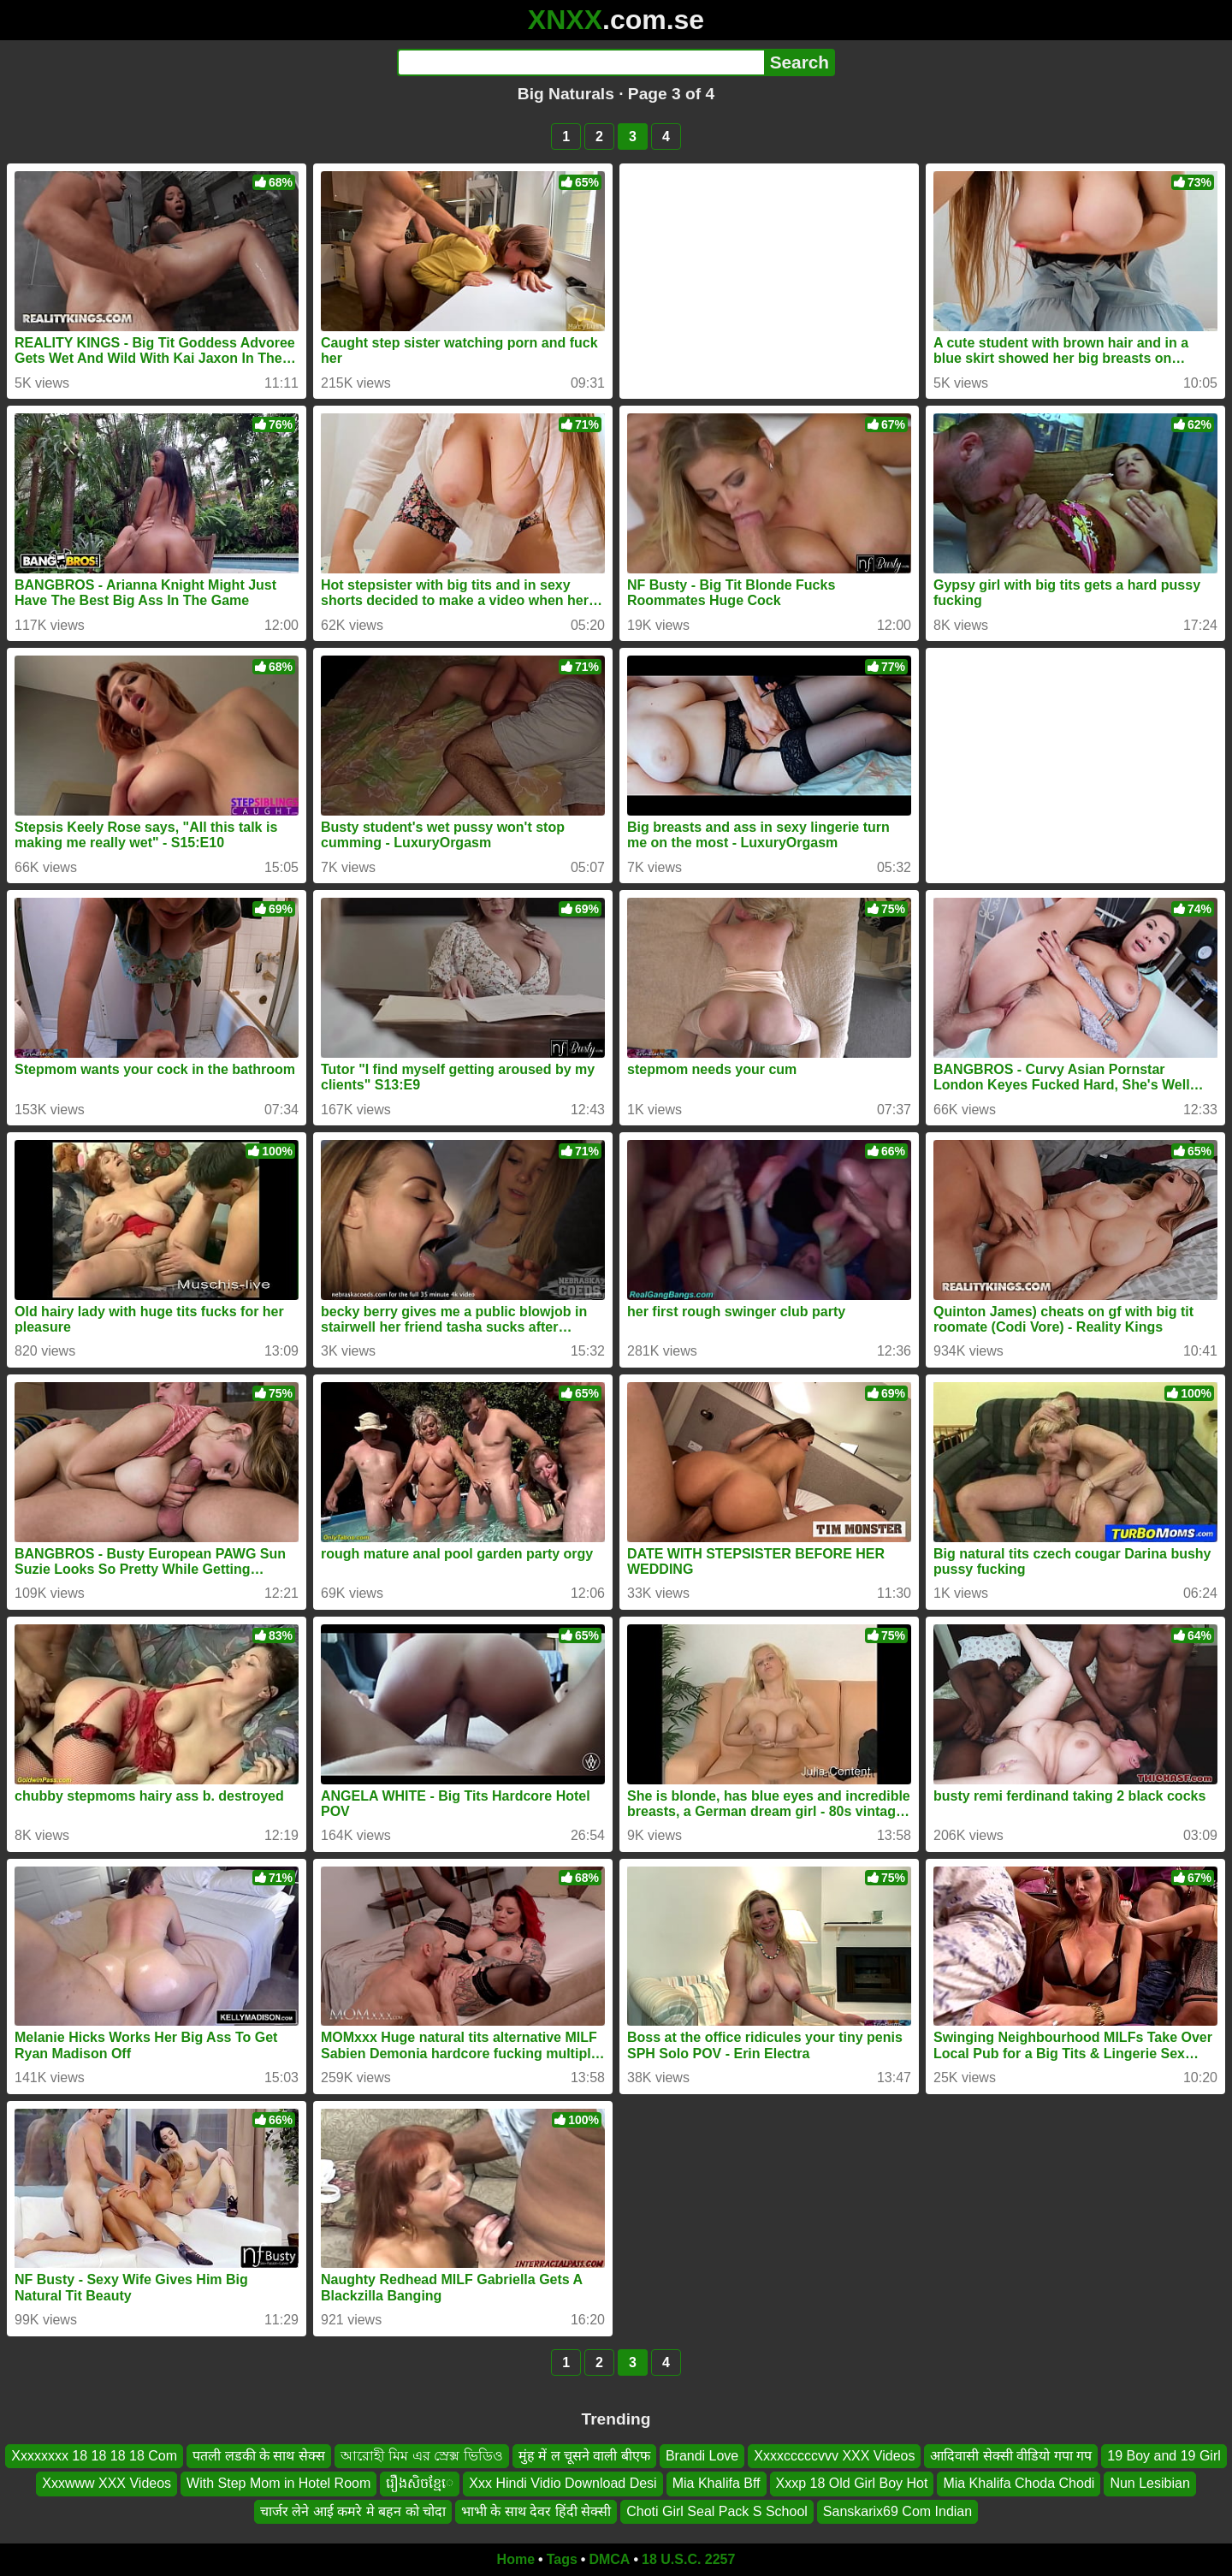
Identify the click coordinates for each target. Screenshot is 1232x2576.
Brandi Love (702, 2455)
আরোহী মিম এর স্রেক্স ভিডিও (422, 2455)
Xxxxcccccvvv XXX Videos (834, 2455)
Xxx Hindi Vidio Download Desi (562, 2483)
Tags (562, 2559)
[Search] (580, 62)
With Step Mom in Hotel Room (278, 2483)
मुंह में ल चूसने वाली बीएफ (584, 2455)
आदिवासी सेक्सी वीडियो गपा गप (1011, 2455)
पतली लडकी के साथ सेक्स (258, 2455)
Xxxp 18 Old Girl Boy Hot (852, 2483)
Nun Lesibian (1149, 2483)
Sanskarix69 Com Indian (897, 2511)
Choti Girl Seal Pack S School (717, 2511)
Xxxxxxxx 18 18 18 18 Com (94, 2455)
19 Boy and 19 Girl (1164, 2455)
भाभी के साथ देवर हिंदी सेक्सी (536, 2511)
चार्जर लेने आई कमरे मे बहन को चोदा (353, 2511)
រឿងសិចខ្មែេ (419, 2483)
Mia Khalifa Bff (716, 2483)
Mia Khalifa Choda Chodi (1018, 2483)
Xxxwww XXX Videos (106, 2483)
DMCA (609, 2559)
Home (516, 2559)
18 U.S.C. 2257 (688, 2559)
